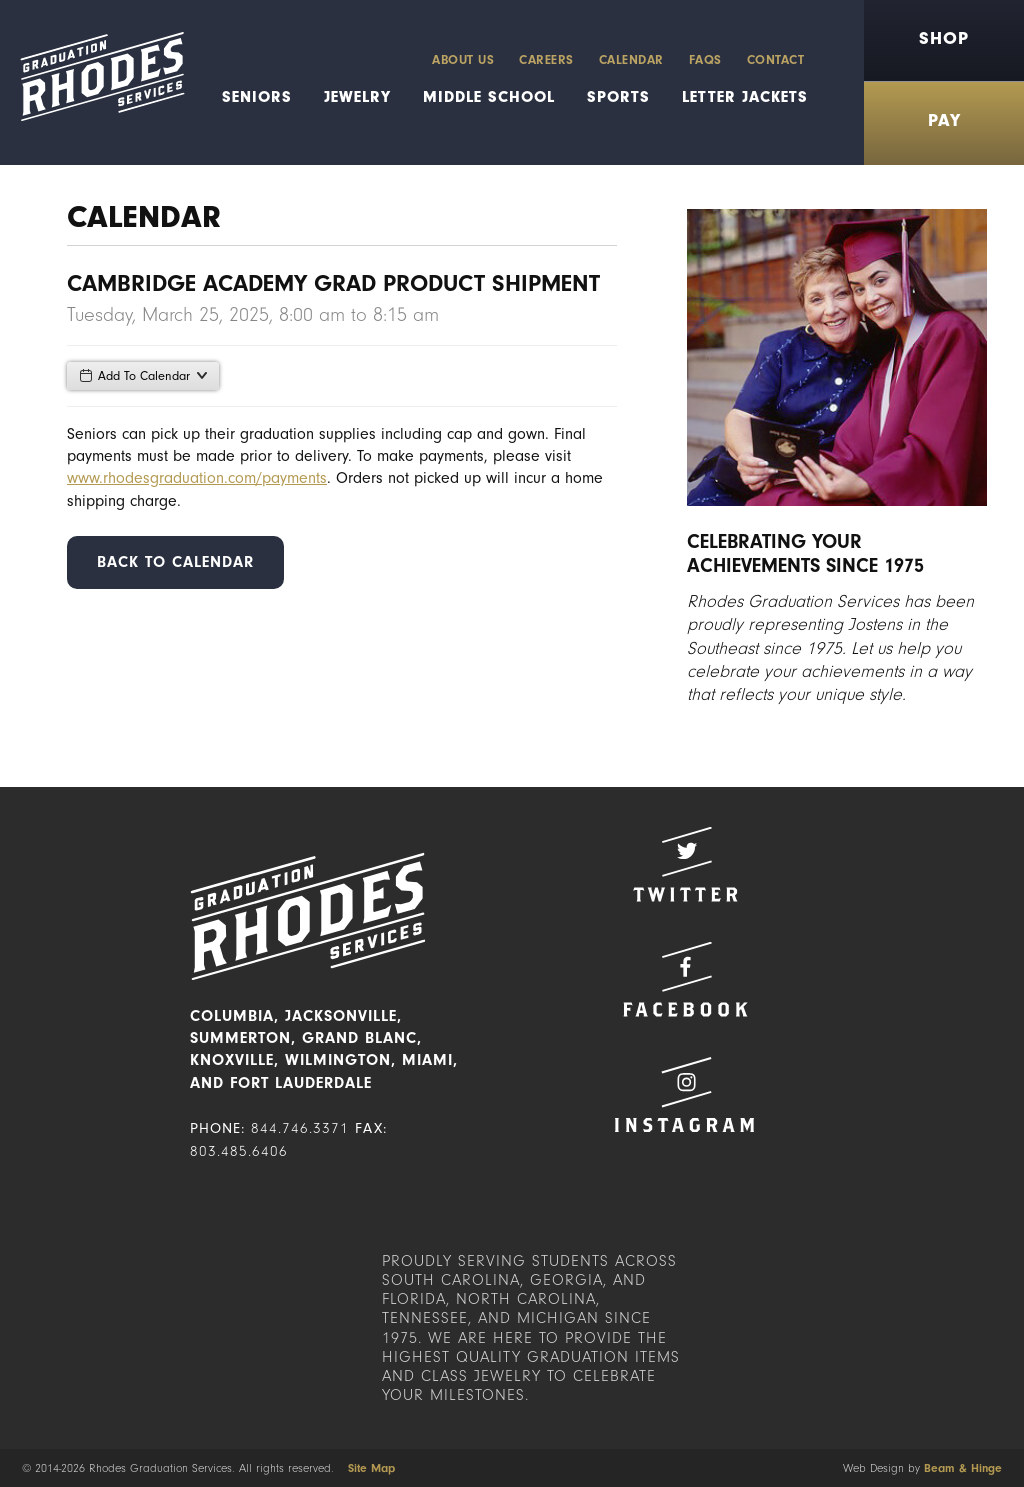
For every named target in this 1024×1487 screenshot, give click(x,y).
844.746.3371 (300, 1128)
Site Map (371, 1468)
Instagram (685, 1094)
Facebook (685, 979)
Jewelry (357, 97)
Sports (618, 97)
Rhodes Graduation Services (92, 82)
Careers (546, 59)
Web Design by (922, 1468)
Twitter (685, 864)
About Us (463, 59)
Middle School (489, 97)
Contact (776, 59)
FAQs (705, 59)
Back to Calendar (175, 562)
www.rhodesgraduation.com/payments (197, 478)
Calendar (631, 59)
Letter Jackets (745, 97)
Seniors (257, 97)
